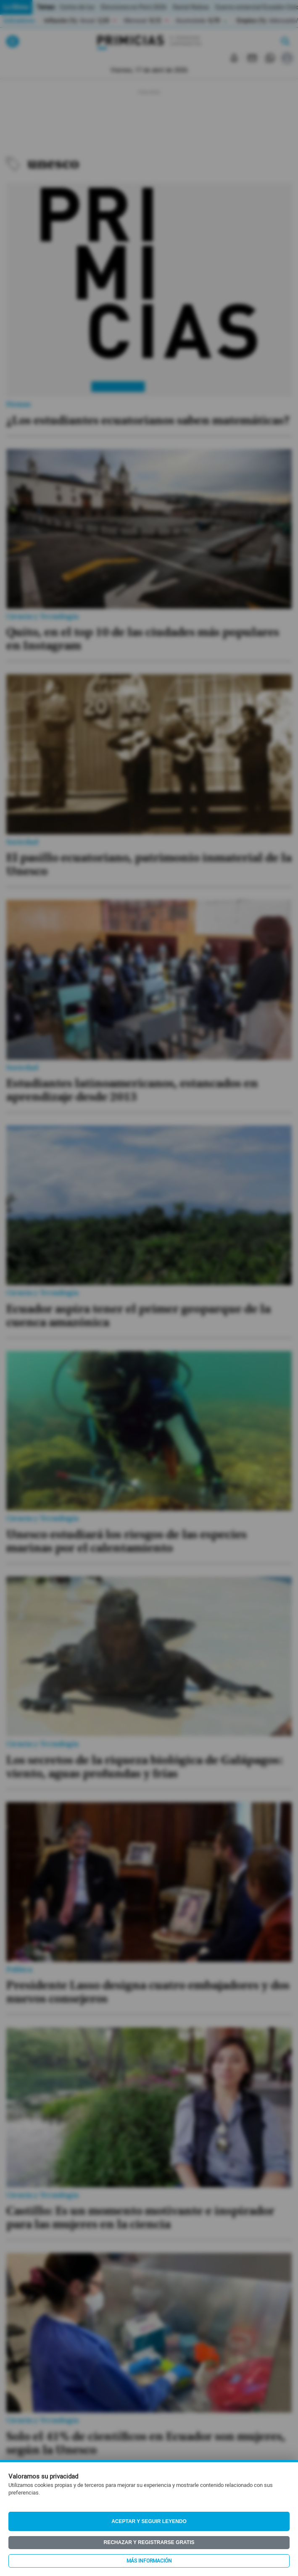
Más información (149, 2561)
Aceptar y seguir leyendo (149, 2521)
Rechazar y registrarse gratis (148, 2542)
